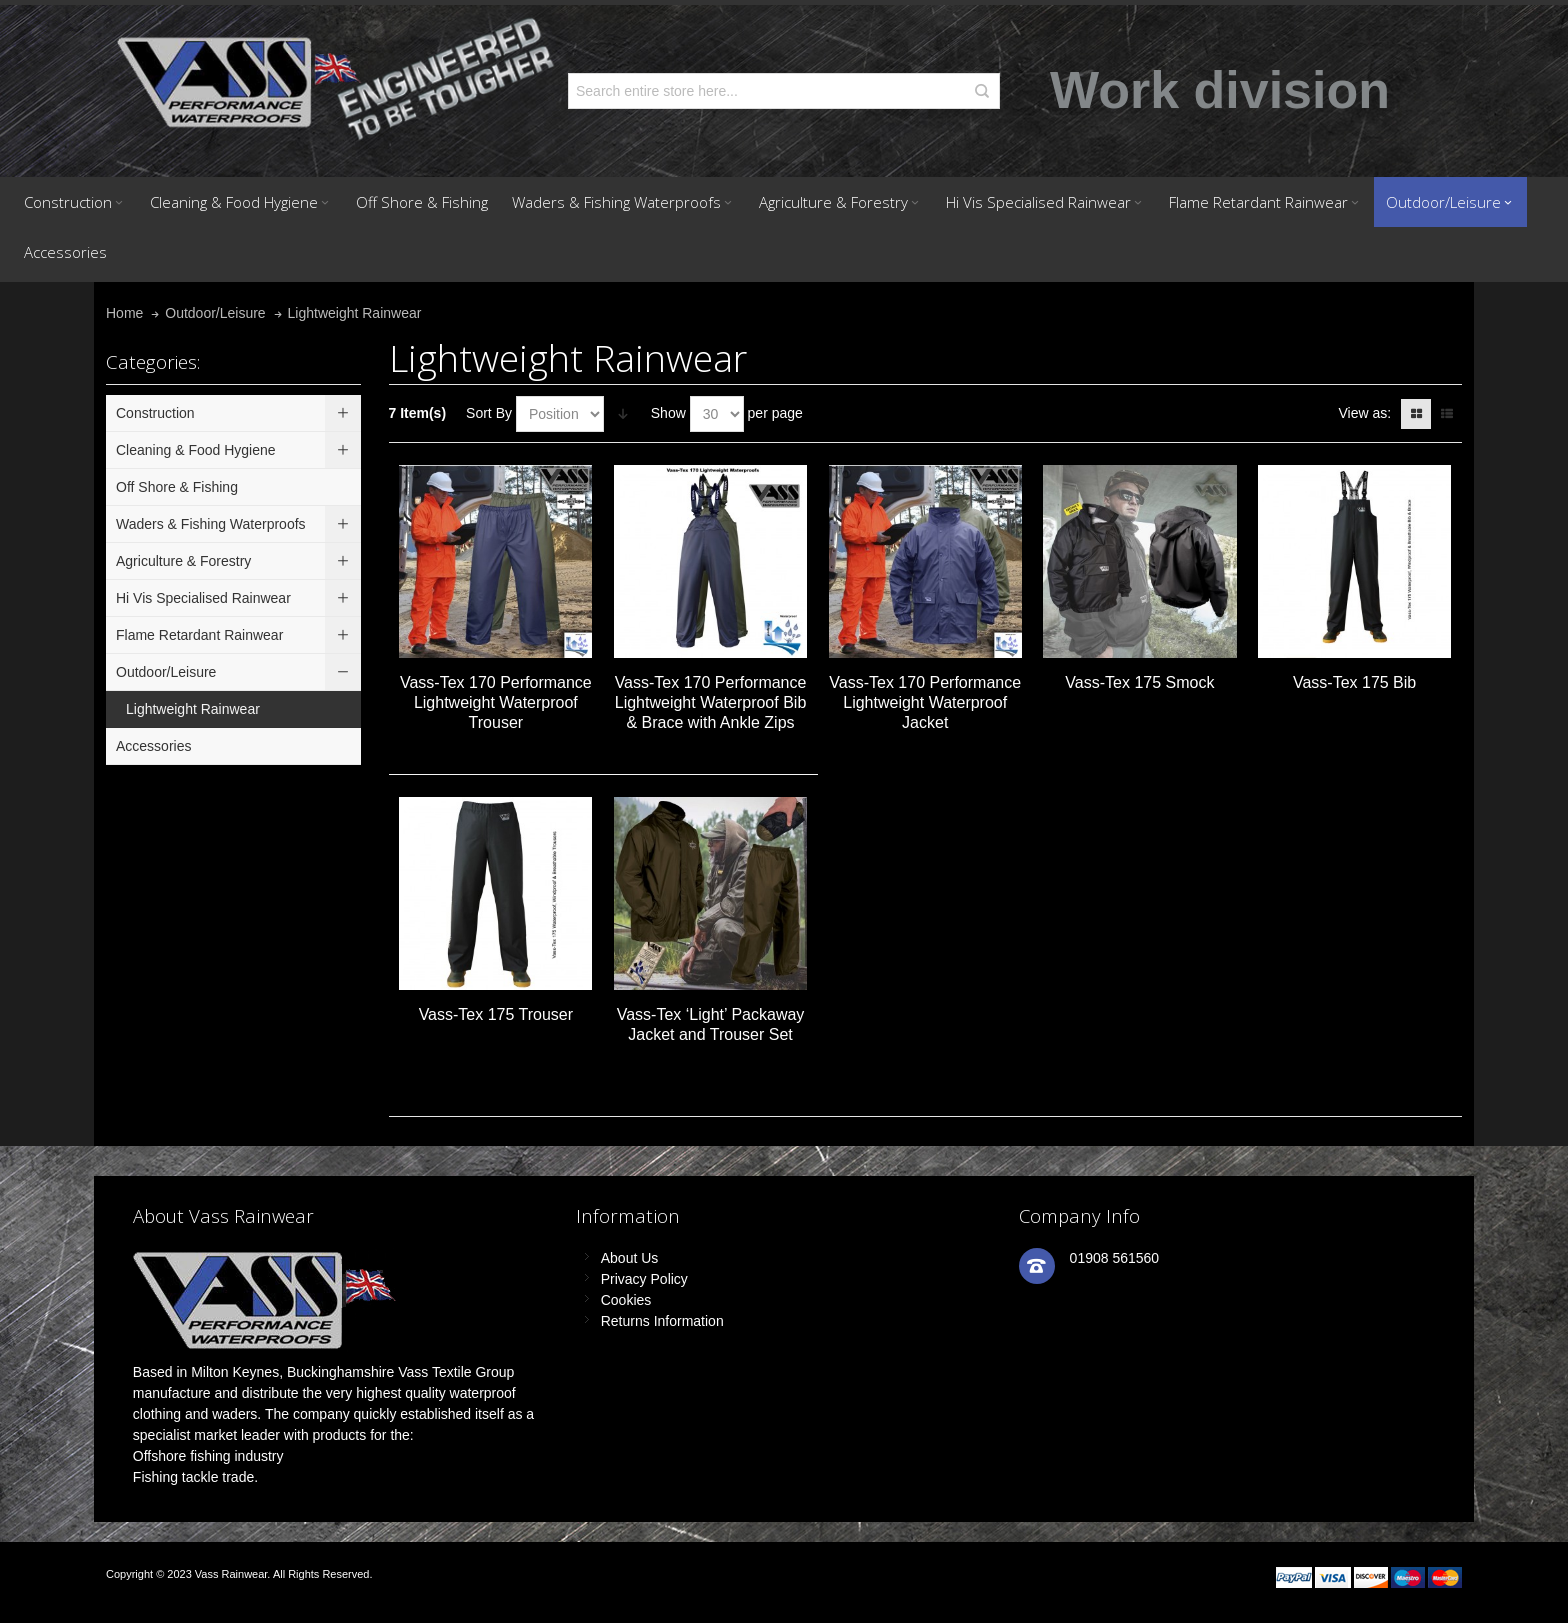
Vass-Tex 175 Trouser (496, 1014)
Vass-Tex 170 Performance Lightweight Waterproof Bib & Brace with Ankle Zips (711, 702)
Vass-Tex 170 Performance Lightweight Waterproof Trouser (496, 702)
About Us (630, 1258)
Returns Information (662, 1321)
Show (668, 413)
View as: (1364, 413)
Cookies (626, 1300)
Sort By (489, 413)
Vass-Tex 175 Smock (1139, 682)
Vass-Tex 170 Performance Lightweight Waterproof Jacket (925, 702)
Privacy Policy (644, 1279)
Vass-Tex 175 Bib (1354, 682)
